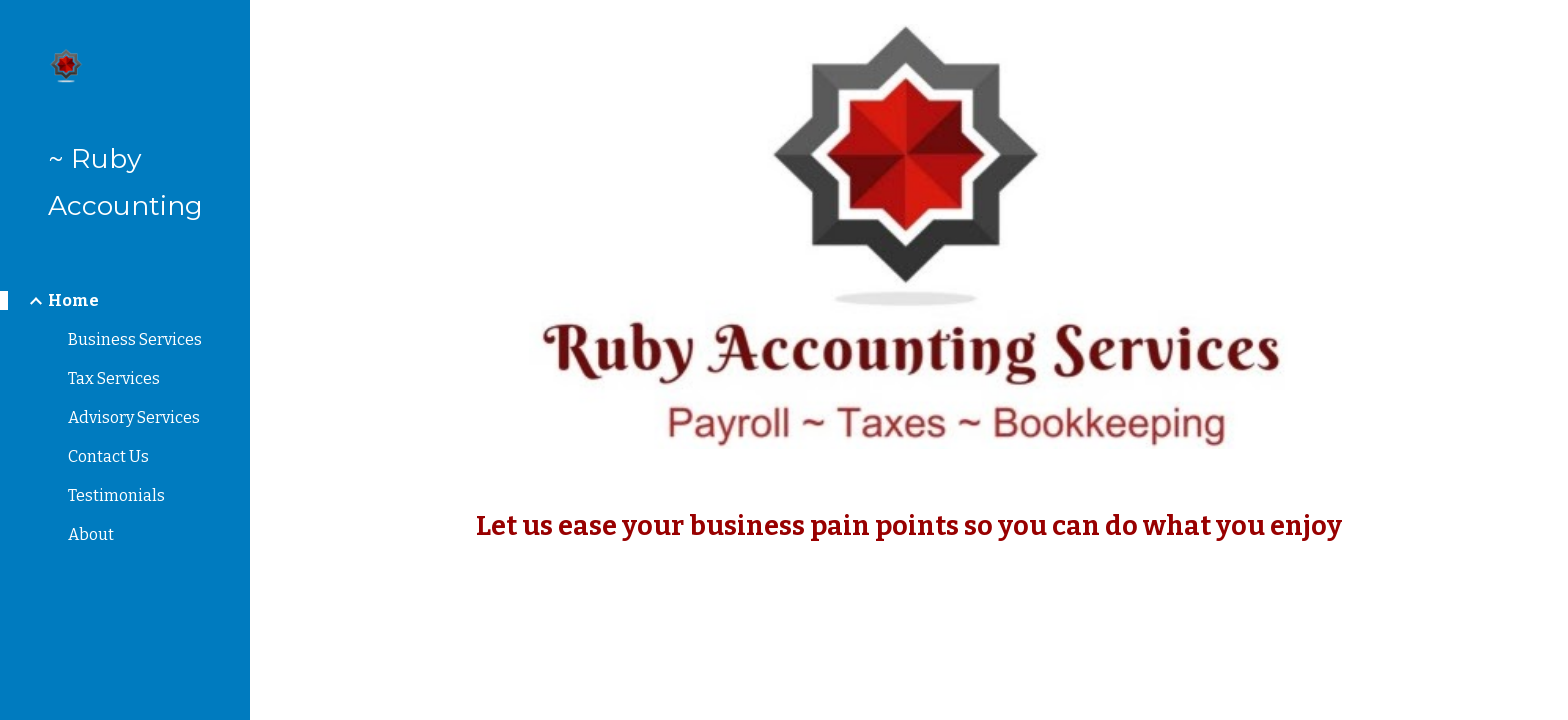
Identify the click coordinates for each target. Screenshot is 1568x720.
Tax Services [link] (114, 378)
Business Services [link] (135, 339)
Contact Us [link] (108, 456)
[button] (1544, 28)
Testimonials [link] (116, 495)
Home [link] (73, 300)
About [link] (91, 534)
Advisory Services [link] (134, 417)
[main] (909, 526)
